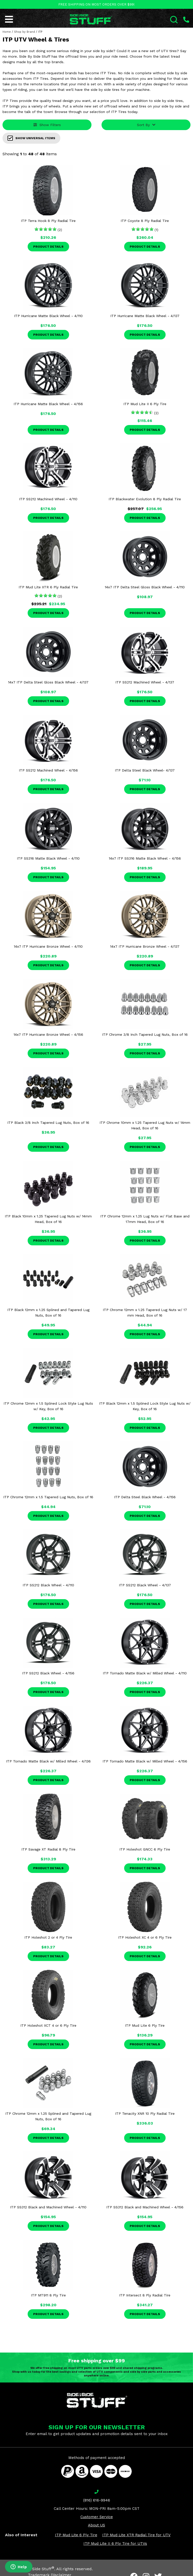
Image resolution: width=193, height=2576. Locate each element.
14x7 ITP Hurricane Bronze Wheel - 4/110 (48, 946)
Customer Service (96, 2517)
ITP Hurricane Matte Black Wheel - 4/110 (48, 316)
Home (7, 31)
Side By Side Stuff (35, 2568)
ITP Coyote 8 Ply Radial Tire (145, 221)
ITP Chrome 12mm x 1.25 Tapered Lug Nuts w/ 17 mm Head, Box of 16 (145, 1312)
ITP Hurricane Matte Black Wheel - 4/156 (48, 404)
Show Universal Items (31, 138)
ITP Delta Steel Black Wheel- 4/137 (145, 770)
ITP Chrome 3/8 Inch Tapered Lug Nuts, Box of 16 (145, 1034)
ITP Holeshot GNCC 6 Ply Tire (144, 1849)
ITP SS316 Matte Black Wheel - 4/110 (48, 858)
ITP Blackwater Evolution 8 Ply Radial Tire (145, 499)
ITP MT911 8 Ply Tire (48, 2295)
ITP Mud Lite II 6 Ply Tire (144, 404)
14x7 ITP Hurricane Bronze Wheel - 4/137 (144, 946)
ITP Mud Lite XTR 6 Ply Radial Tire (48, 587)
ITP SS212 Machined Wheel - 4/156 (48, 770)
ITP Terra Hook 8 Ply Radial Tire (48, 221)
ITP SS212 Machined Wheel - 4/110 (48, 499)
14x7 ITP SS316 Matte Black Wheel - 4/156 (145, 858)
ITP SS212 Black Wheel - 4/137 (145, 1585)
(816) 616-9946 (96, 2500)
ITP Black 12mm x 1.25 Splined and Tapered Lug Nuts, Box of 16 (48, 1312)
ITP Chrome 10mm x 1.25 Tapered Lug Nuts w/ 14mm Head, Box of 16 (145, 1125)
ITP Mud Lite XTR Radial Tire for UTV (136, 2535)
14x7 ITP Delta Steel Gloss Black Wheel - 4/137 (48, 682)
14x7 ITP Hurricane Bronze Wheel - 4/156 (48, 1034)
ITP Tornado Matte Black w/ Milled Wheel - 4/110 (145, 1673)
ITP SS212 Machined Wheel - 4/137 (144, 682)
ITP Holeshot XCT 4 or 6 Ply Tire (48, 2025)
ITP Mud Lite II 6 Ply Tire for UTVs (115, 2543)
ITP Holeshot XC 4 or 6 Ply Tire (145, 1937)
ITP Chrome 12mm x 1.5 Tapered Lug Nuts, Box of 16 (48, 1497)
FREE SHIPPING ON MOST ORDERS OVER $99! (96, 4)
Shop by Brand (24, 31)
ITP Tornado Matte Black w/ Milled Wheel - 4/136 (48, 1761)
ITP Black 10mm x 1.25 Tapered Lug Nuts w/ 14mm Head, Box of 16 (48, 1219)
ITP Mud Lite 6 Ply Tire (145, 2025)
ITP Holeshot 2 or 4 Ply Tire (48, 1937)
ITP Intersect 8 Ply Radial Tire (144, 2295)
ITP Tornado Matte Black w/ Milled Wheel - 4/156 (145, 1761)
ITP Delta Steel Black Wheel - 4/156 (145, 1497)
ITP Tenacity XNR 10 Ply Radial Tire (145, 2113)
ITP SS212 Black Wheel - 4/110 (48, 1585)
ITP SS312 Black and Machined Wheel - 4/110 (48, 2207)
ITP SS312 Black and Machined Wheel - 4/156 (144, 2207)
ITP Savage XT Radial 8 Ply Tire (48, 1849)
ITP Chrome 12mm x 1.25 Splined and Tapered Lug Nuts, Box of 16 (48, 2116)
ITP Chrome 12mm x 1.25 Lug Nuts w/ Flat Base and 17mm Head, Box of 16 (144, 1219)
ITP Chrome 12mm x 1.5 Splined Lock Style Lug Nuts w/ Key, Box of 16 (48, 1406)
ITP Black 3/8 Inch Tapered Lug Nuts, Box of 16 (48, 1123)
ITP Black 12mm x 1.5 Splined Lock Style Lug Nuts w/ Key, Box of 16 (144, 1406)
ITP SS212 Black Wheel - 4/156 (48, 1673)
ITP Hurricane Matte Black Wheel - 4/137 (144, 316)
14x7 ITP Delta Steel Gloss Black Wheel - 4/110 (145, 587)
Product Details (48, 246)
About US (96, 2525)
